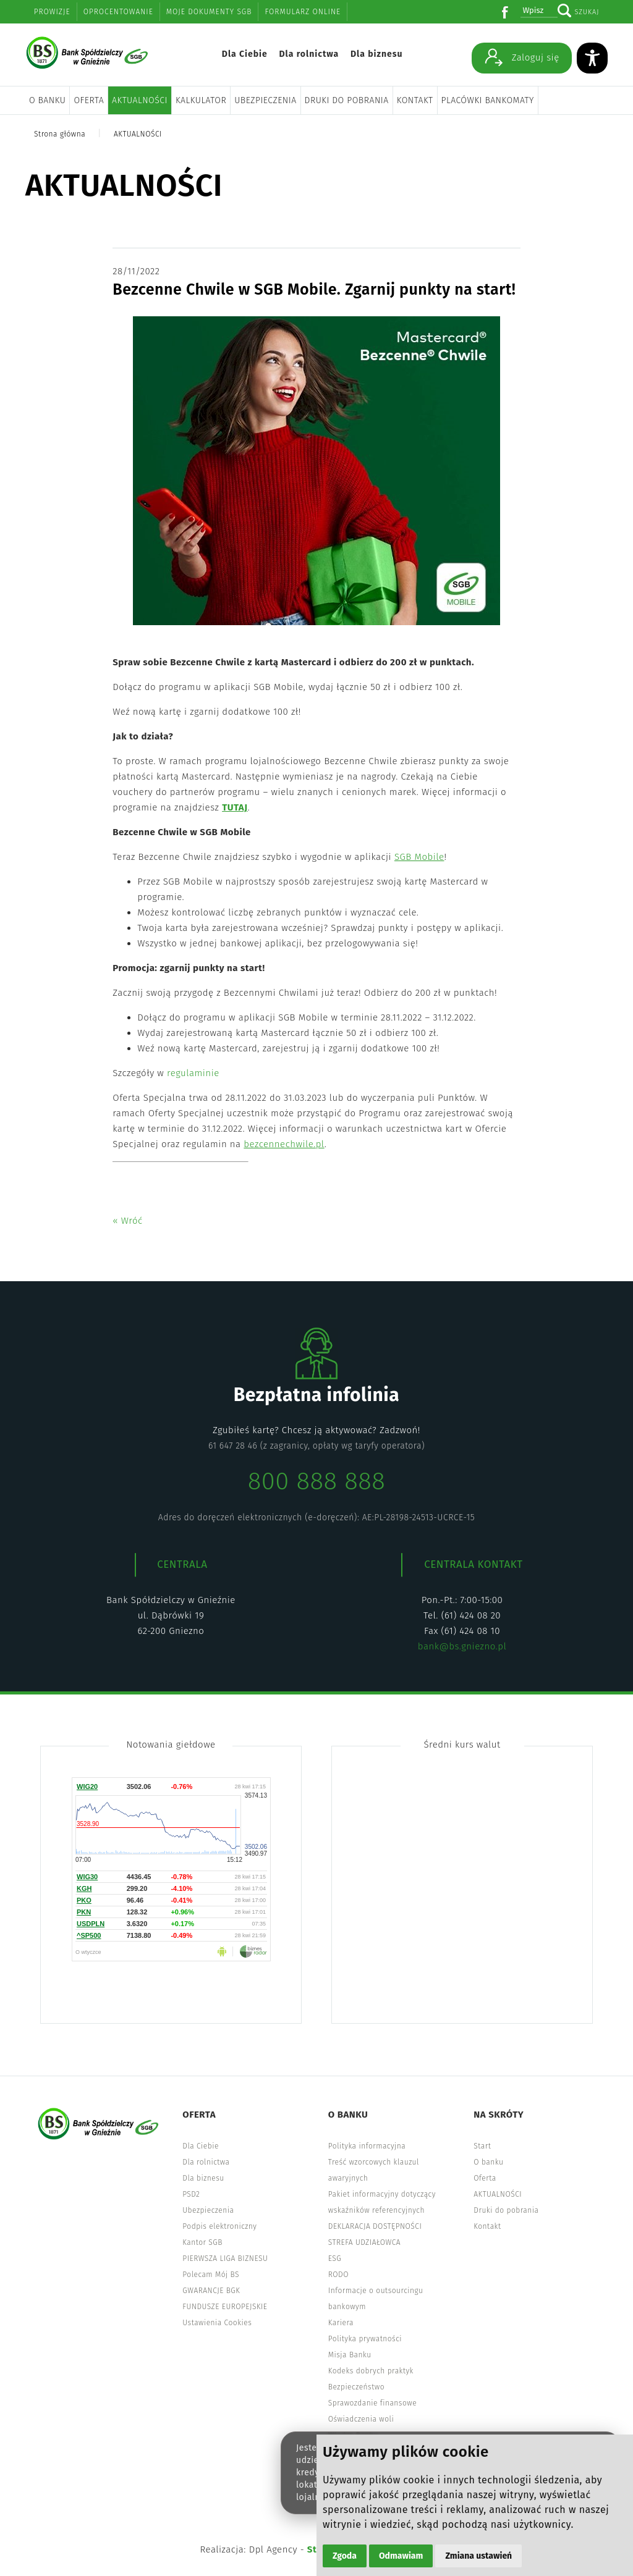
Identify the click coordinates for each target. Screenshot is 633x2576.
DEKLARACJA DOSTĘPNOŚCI (375, 2226)
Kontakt (415, 100)
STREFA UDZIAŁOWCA (364, 2242)
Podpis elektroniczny (219, 2226)
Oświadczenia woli (361, 2419)
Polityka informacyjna (367, 2146)
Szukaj (586, 12)
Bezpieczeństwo (356, 2387)
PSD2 (191, 2194)
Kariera (341, 2322)
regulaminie (193, 1073)
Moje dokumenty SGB (209, 11)
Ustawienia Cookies (217, 2322)
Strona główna (59, 134)
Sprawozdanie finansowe (372, 2403)
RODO (338, 2274)
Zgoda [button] (345, 2556)
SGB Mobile (419, 856)
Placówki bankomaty (487, 100)
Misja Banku (350, 2355)
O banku (47, 100)
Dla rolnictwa (309, 54)
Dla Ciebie (245, 54)
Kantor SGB (202, 2242)
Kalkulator (201, 100)
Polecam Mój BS (210, 2274)
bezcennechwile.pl (284, 1144)
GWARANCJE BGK (211, 2290)
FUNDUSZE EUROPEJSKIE (224, 2306)
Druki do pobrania (347, 100)
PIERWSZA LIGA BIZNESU (225, 2258)
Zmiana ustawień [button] (478, 2556)
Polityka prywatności (365, 2338)
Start (482, 2146)
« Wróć (127, 1220)
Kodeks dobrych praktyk (371, 2371)
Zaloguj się (521, 57)
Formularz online (303, 11)
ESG (334, 2258)
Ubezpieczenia (265, 100)
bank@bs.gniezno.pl (462, 1646)
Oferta (89, 100)
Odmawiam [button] (401, 2556)
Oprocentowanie (118, 11)
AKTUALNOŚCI (140, 100)
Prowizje (52, 11)
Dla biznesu (376, 54)
